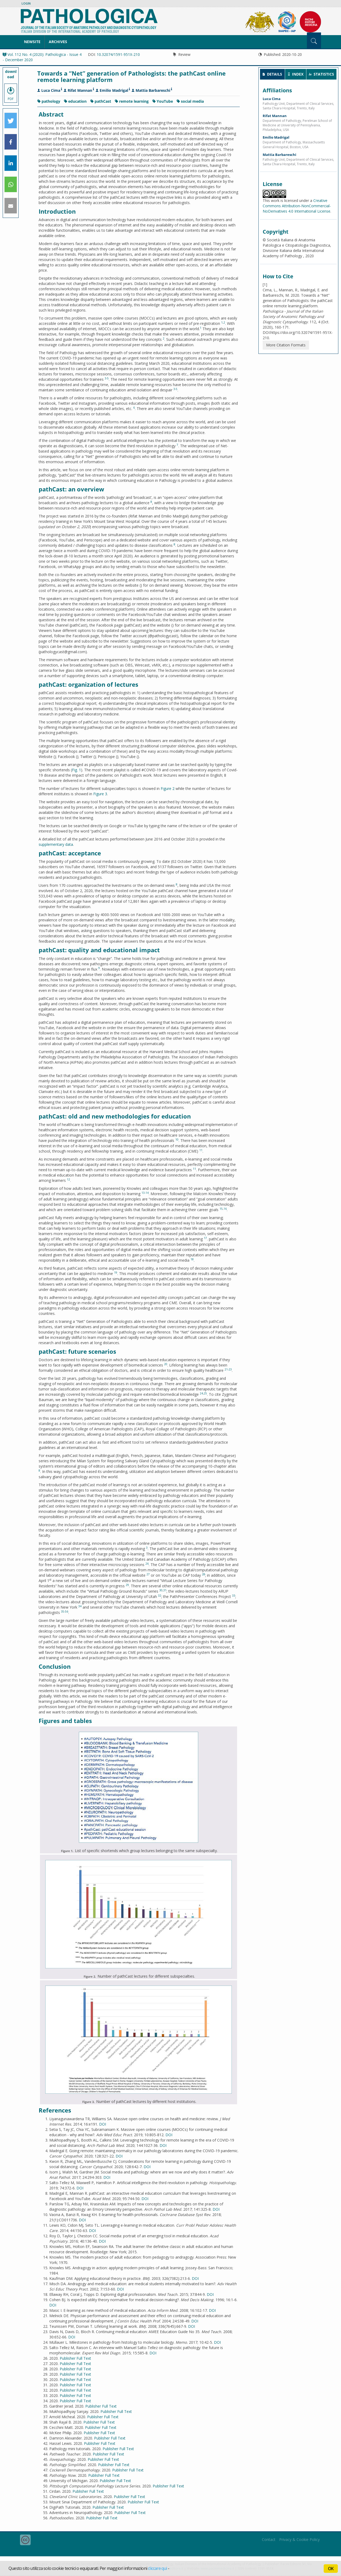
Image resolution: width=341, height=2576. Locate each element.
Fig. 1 (76, 769)
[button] (11, 121)
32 (159, 1595)
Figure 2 (167, 788)
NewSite (32, 41)
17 (205, 1238)
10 (176, 1139)
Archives (58, 41)
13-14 (145, 1193)
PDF (10, 93)
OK (331, 2568)
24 (201, 1393)
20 (165, 1364)
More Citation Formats (286, 344)
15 (221, 1209)
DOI (102, 2124)
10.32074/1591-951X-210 (118, 54)
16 (225, 1209)
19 (115, 1272)
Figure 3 (100, 793)
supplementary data (56, 844)
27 (148, 1574)
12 (68, 1179)
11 (200, 1150)
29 (127, 1585)
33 (233, 1595)
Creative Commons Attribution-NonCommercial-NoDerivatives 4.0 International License (297, 206)
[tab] (272, 74)
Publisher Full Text (75, 2358)
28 (203, 1574)
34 (80, 1606)
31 (165, 1590)
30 (161, 1590)
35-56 (64, 1611)
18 (192, 1259)
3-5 (107, 378)
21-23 (228, 1369)
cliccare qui (157, 2568)
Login (26, 3)
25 (205, 1393)
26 (147, 1564)
